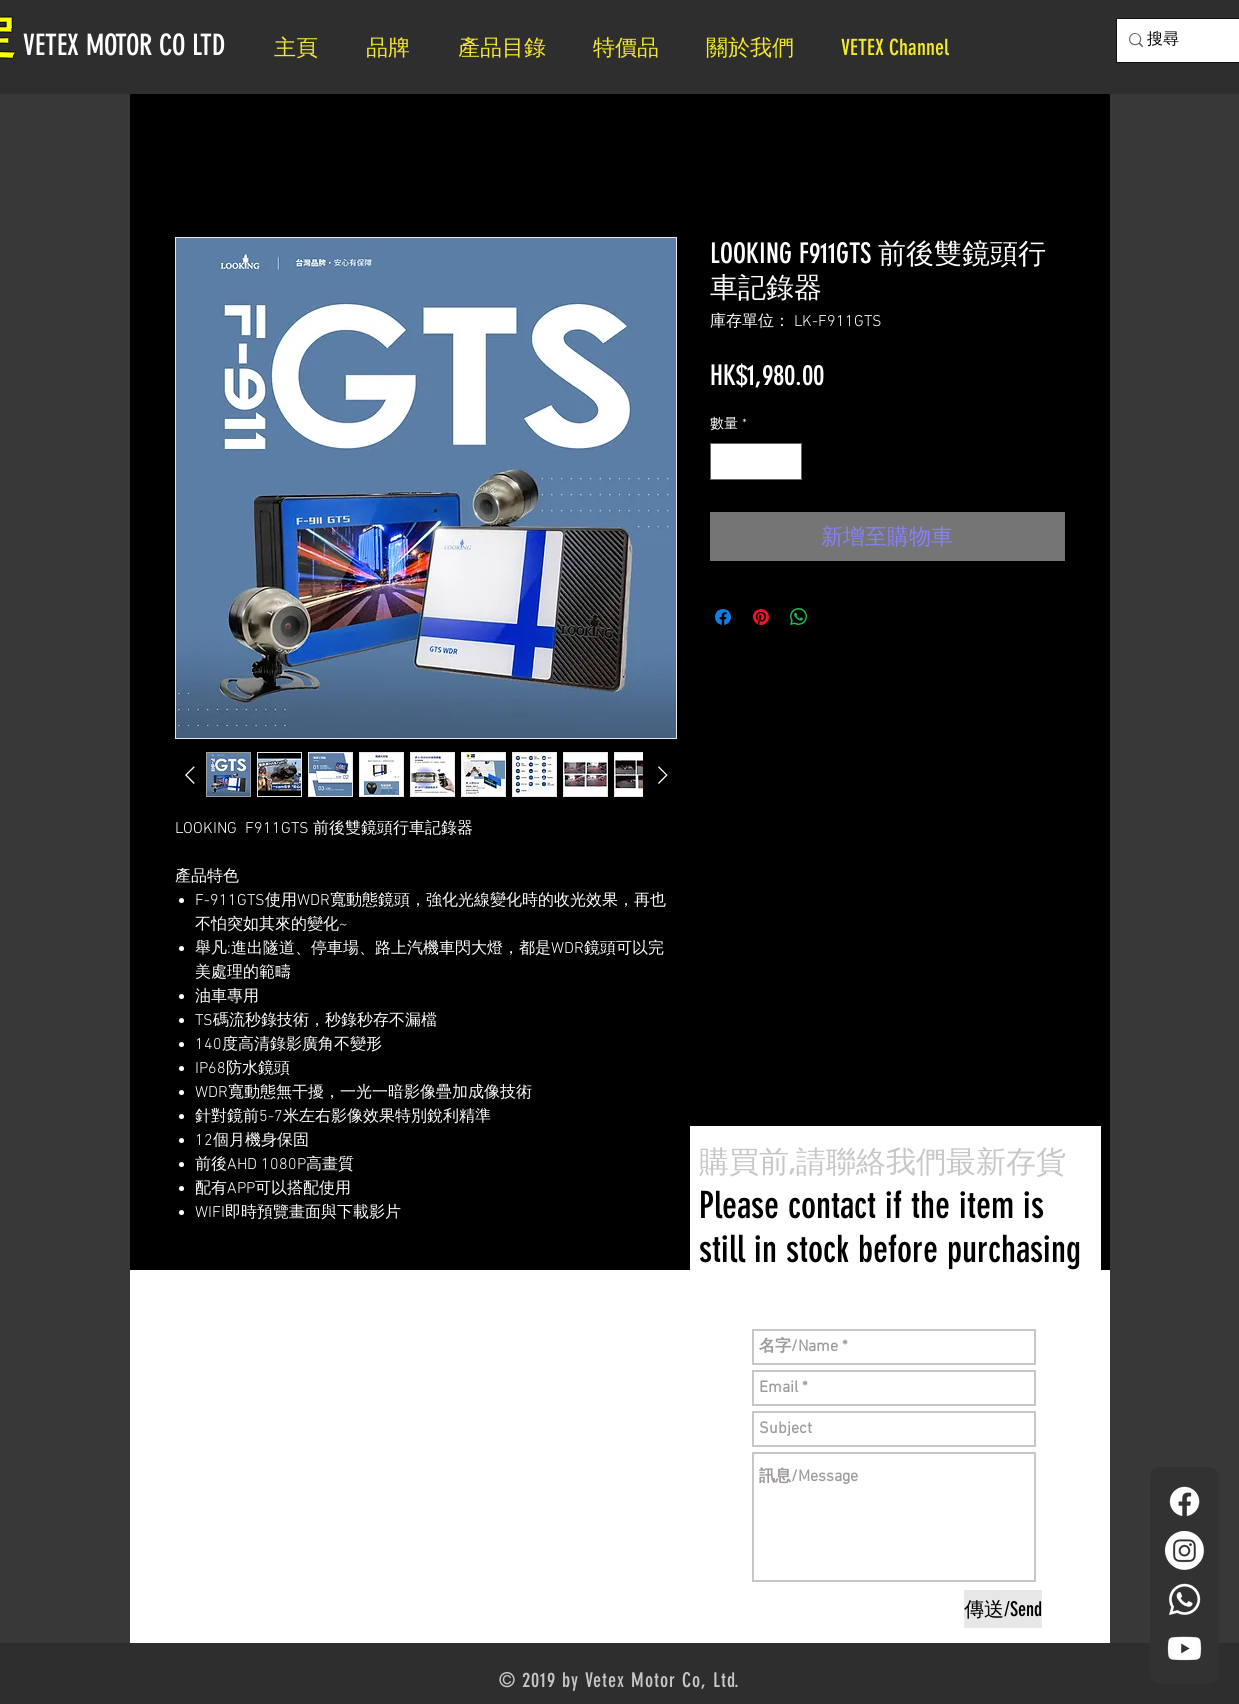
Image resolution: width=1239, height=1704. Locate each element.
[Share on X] (837, 617)
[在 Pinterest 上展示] (761, 617)
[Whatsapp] (1184, 1599)
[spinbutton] (756, 461)
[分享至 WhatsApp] (799, 617)
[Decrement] (725, 461)
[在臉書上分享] (723, 617)
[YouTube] (1184, 1648)
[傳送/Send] (1003, 1609)
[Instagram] (1184, 1550)
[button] (758, 47)
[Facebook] (1184, 1501)
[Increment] (786, 461)
